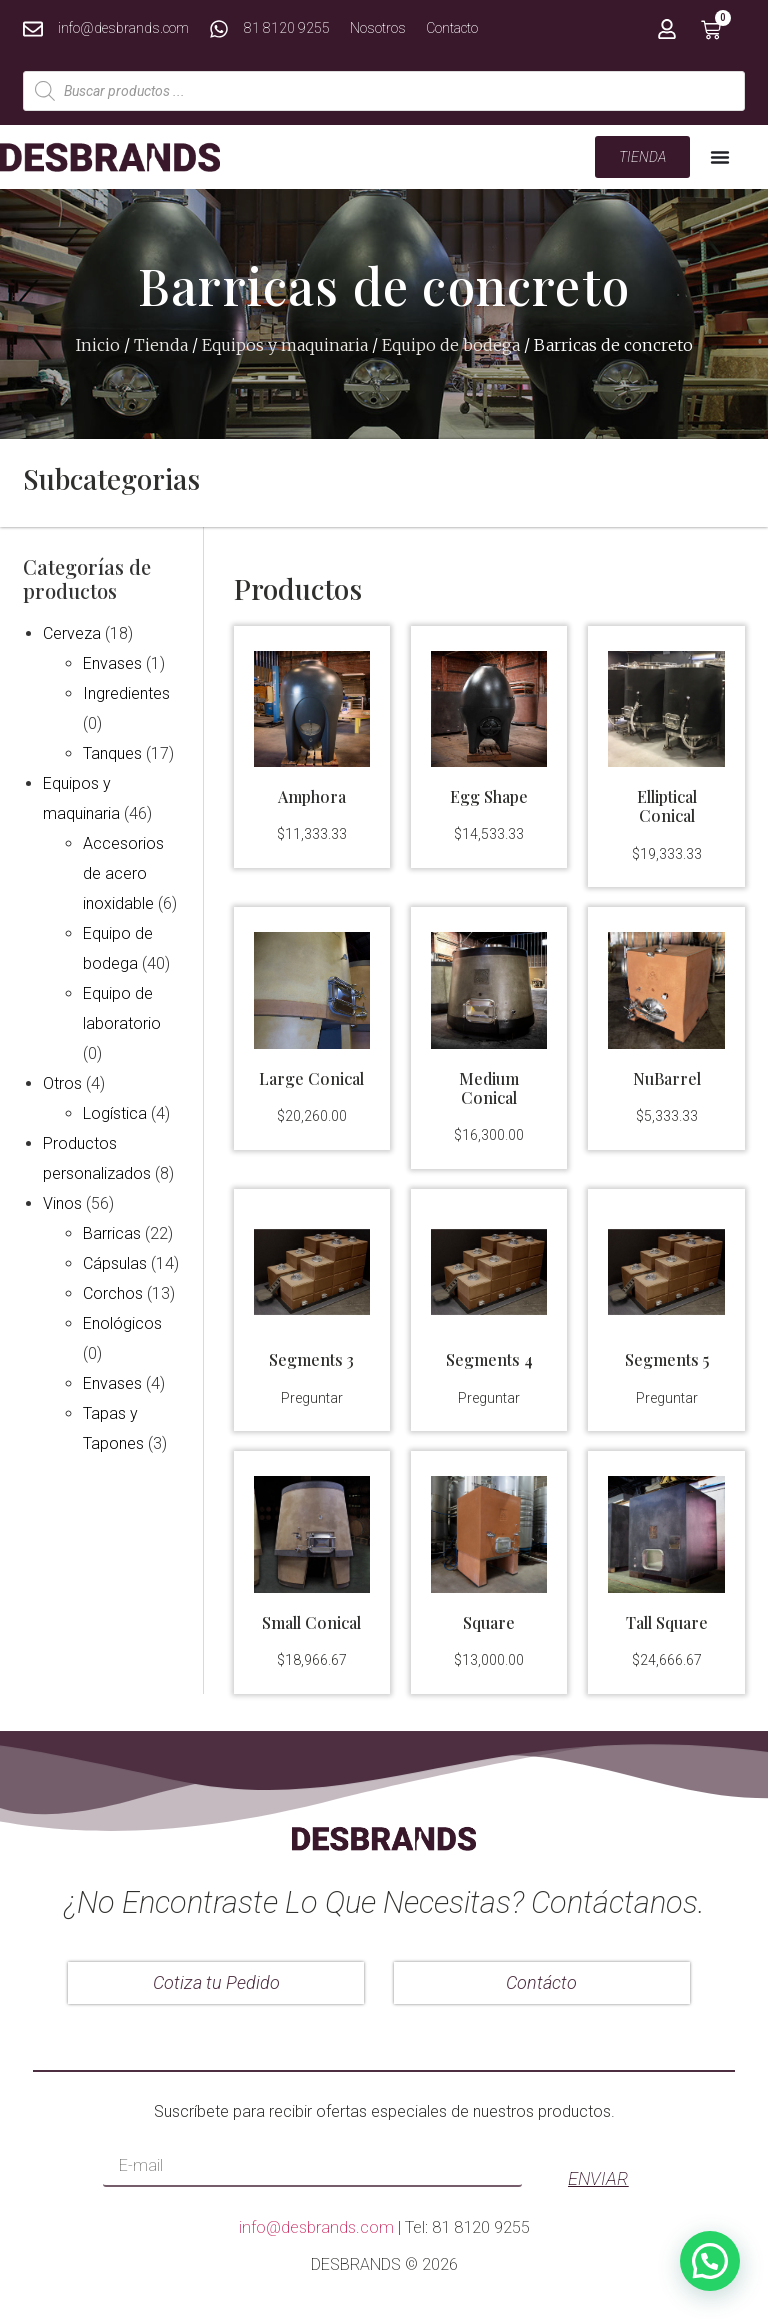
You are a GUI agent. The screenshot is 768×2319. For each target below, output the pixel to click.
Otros (62, 1083)
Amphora (312, 796)
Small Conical (311, 1622)
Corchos (113, 1293)
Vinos (62, 1203)
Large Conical (311, 1078)
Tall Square (667, 1622)
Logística (115, 1113)
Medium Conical (489, 1088)
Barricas (112, 1233)
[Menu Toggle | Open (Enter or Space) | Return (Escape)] (720, 157)
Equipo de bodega (451, 345)
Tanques (112, 753)
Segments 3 (311, 1359)
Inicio (98, 345)
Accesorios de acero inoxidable (123, 873)
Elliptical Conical (667, 806)
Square (489, 1622)
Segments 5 (667, 1359)
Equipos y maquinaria (285, 345)
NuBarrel (667, 1078)
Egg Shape (489, 796)
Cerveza (72, 633)
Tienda (161, 345)
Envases (112, 663)
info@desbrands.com (316, 2227)
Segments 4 (489, 1359)
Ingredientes (126, 693)
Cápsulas (115, 1263)
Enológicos (122, 1323)
